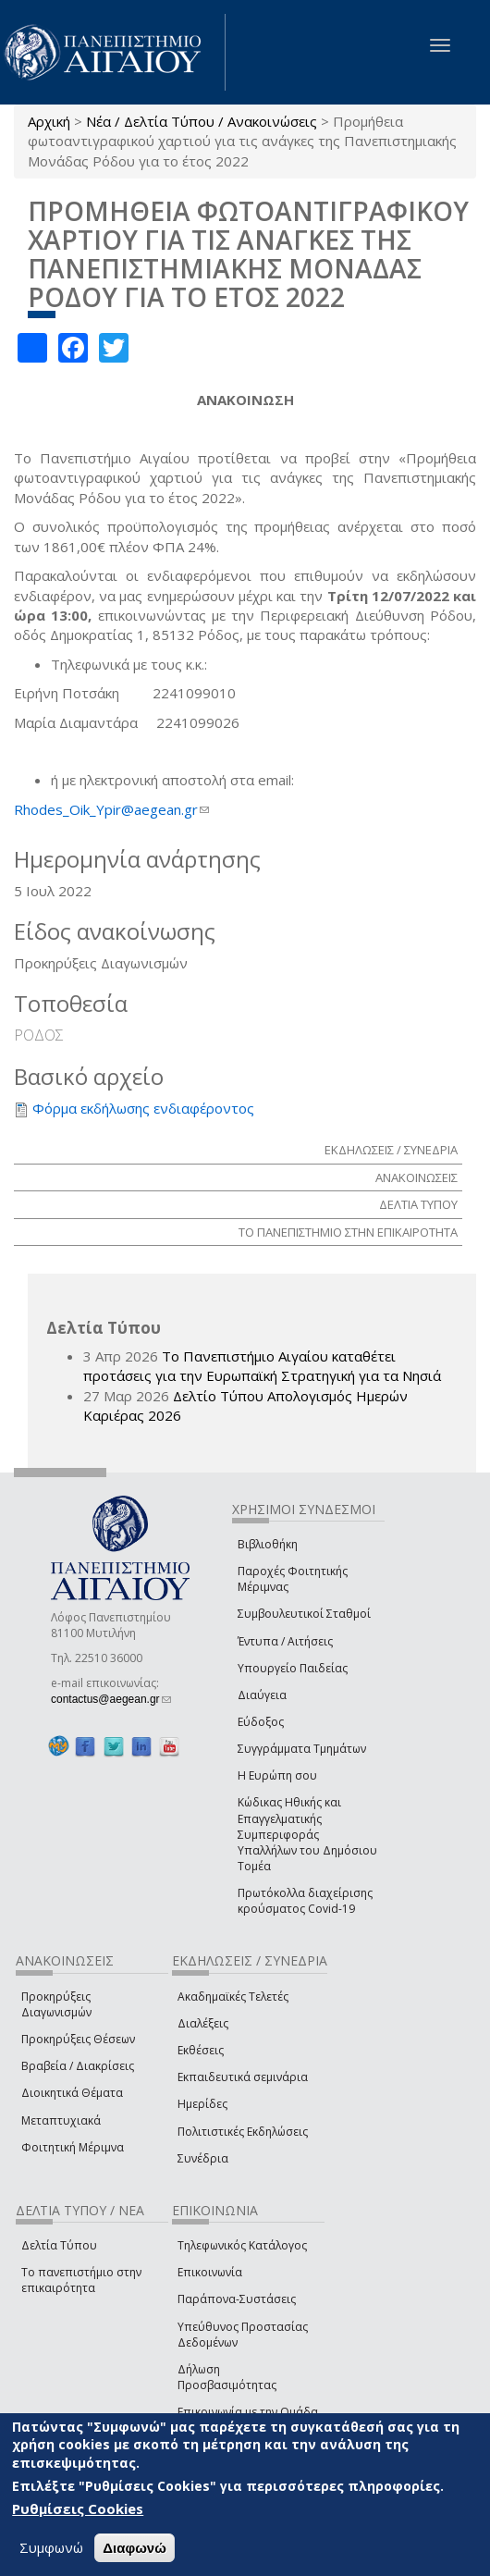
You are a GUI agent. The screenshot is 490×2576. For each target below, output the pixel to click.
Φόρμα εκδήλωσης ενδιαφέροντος (143, 1108)
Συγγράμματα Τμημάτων (302, 1748)
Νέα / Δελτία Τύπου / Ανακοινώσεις (201, 121)
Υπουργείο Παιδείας (293, 1668)
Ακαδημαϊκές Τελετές (233, 1996)
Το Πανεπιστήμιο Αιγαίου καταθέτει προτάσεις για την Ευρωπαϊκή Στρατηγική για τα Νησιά (262, 1366)
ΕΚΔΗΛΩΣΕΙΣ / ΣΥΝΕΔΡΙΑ (391, 1149)
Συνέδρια (203, 2158)
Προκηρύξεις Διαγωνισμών (56, 2004)
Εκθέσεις (201, 2050)
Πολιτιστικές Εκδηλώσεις (243, 2131)
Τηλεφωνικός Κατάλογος (242, 2245)
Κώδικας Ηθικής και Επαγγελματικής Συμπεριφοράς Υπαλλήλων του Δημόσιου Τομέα (307, 1834)
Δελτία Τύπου (59, 2245)
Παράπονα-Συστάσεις (237, 2299)
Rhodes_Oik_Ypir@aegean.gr (111, 809)
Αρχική (49, 121)
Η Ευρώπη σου (277, 1775)
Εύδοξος (261, 1722)
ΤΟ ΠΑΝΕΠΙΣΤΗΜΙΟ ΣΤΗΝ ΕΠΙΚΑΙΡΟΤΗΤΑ (348, 1232)
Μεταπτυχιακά (61, 2120)
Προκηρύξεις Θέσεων (78, 2039)
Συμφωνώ (51, 2547)
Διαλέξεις (203, 2023)
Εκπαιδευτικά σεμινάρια (243, 2077)
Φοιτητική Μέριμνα (72, 2147)
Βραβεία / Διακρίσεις (77, 2066)
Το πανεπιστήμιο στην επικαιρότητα (81, 2280)
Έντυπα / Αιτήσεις (285, 1641)
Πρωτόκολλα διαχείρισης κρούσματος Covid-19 (305, 1901)
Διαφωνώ (134, 2548)
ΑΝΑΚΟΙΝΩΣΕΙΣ (416, 1177)
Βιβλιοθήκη (268, 1544)
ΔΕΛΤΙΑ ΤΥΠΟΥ (418, 1204)
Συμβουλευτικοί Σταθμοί (304, 1613)
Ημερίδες (202, 2104)
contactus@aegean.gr (111, 1699)
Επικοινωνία (210, 2272)
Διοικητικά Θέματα (72, 2093)
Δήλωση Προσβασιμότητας (227, 2377)
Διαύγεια (262, 1695)
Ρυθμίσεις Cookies (77, 2508)
